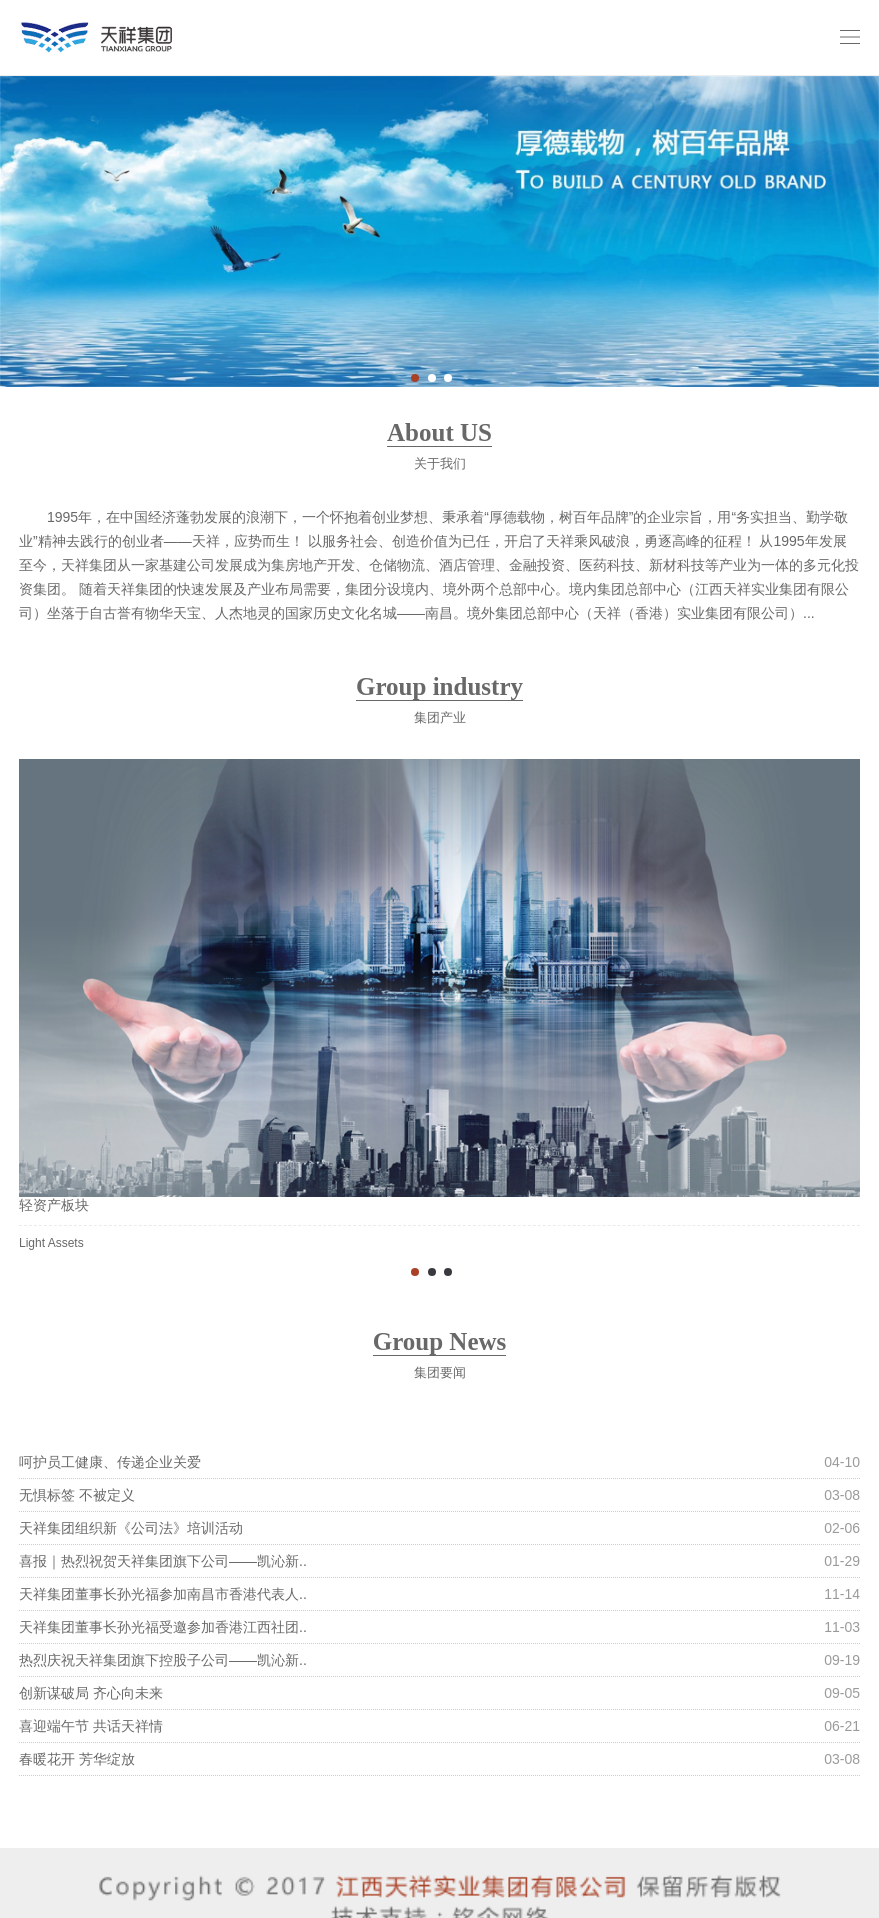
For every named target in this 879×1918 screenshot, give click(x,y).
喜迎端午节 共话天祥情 (91, 1726)
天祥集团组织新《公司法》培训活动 (131, 1528)
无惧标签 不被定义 (77, 1495)
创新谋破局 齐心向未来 (91, 1693)
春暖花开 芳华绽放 (77, 1759)
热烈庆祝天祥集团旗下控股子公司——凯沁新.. (163, 1660)
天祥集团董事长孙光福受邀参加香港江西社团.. (163, 1627)
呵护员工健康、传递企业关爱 (110, 1462)
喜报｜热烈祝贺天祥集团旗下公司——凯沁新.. (163, 1561)
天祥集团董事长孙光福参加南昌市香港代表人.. (163, 1594)
